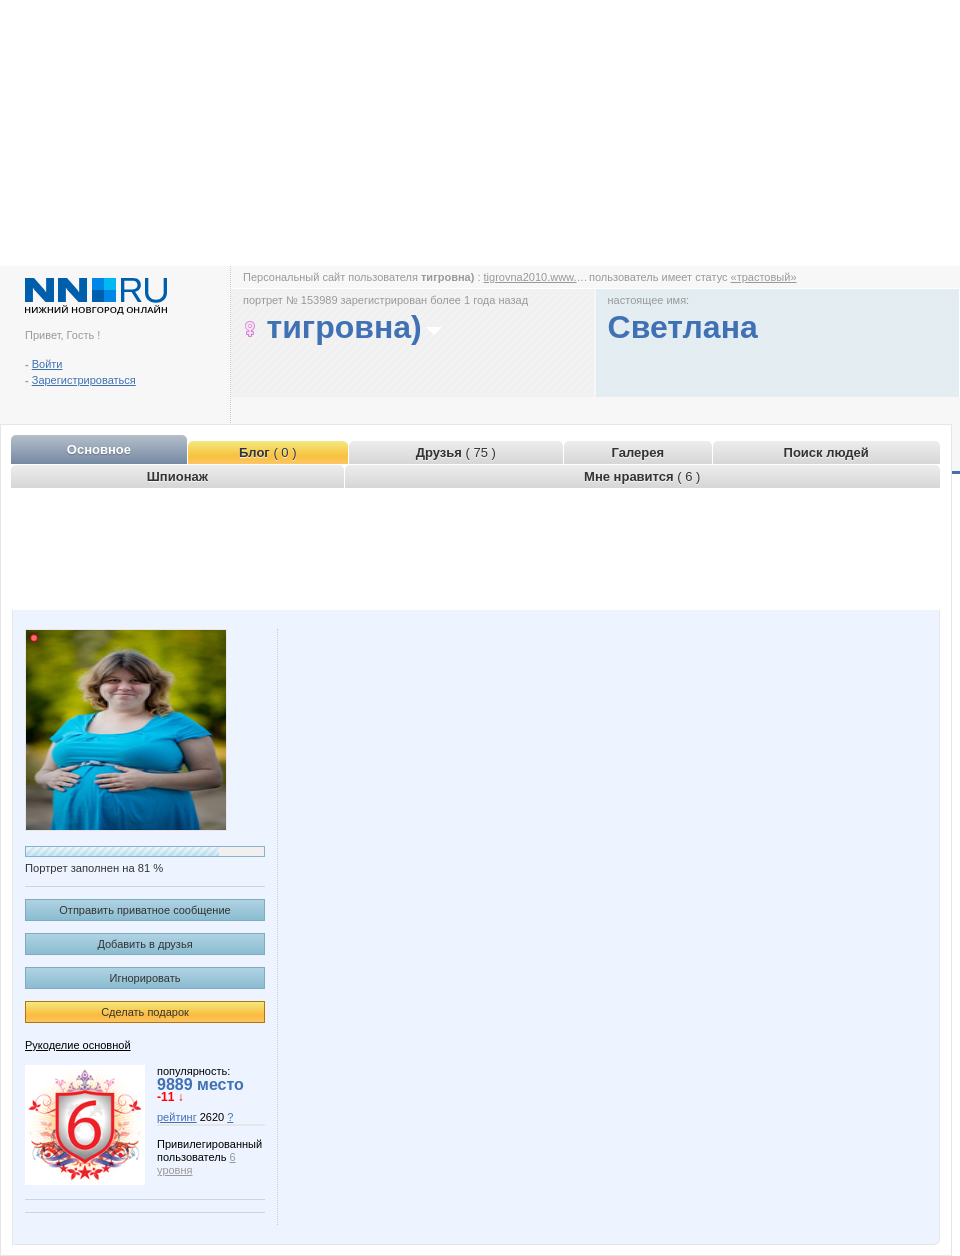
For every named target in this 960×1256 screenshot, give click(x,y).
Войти (47, 364)
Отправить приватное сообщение (144, 910)
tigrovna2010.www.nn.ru (543, 277)
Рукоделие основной (78, 1045)
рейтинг (177, 1117)
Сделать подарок (145, 1012)
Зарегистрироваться (84, 380)
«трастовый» (764, 277)
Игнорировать (145, 978)
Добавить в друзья (144, 944)
